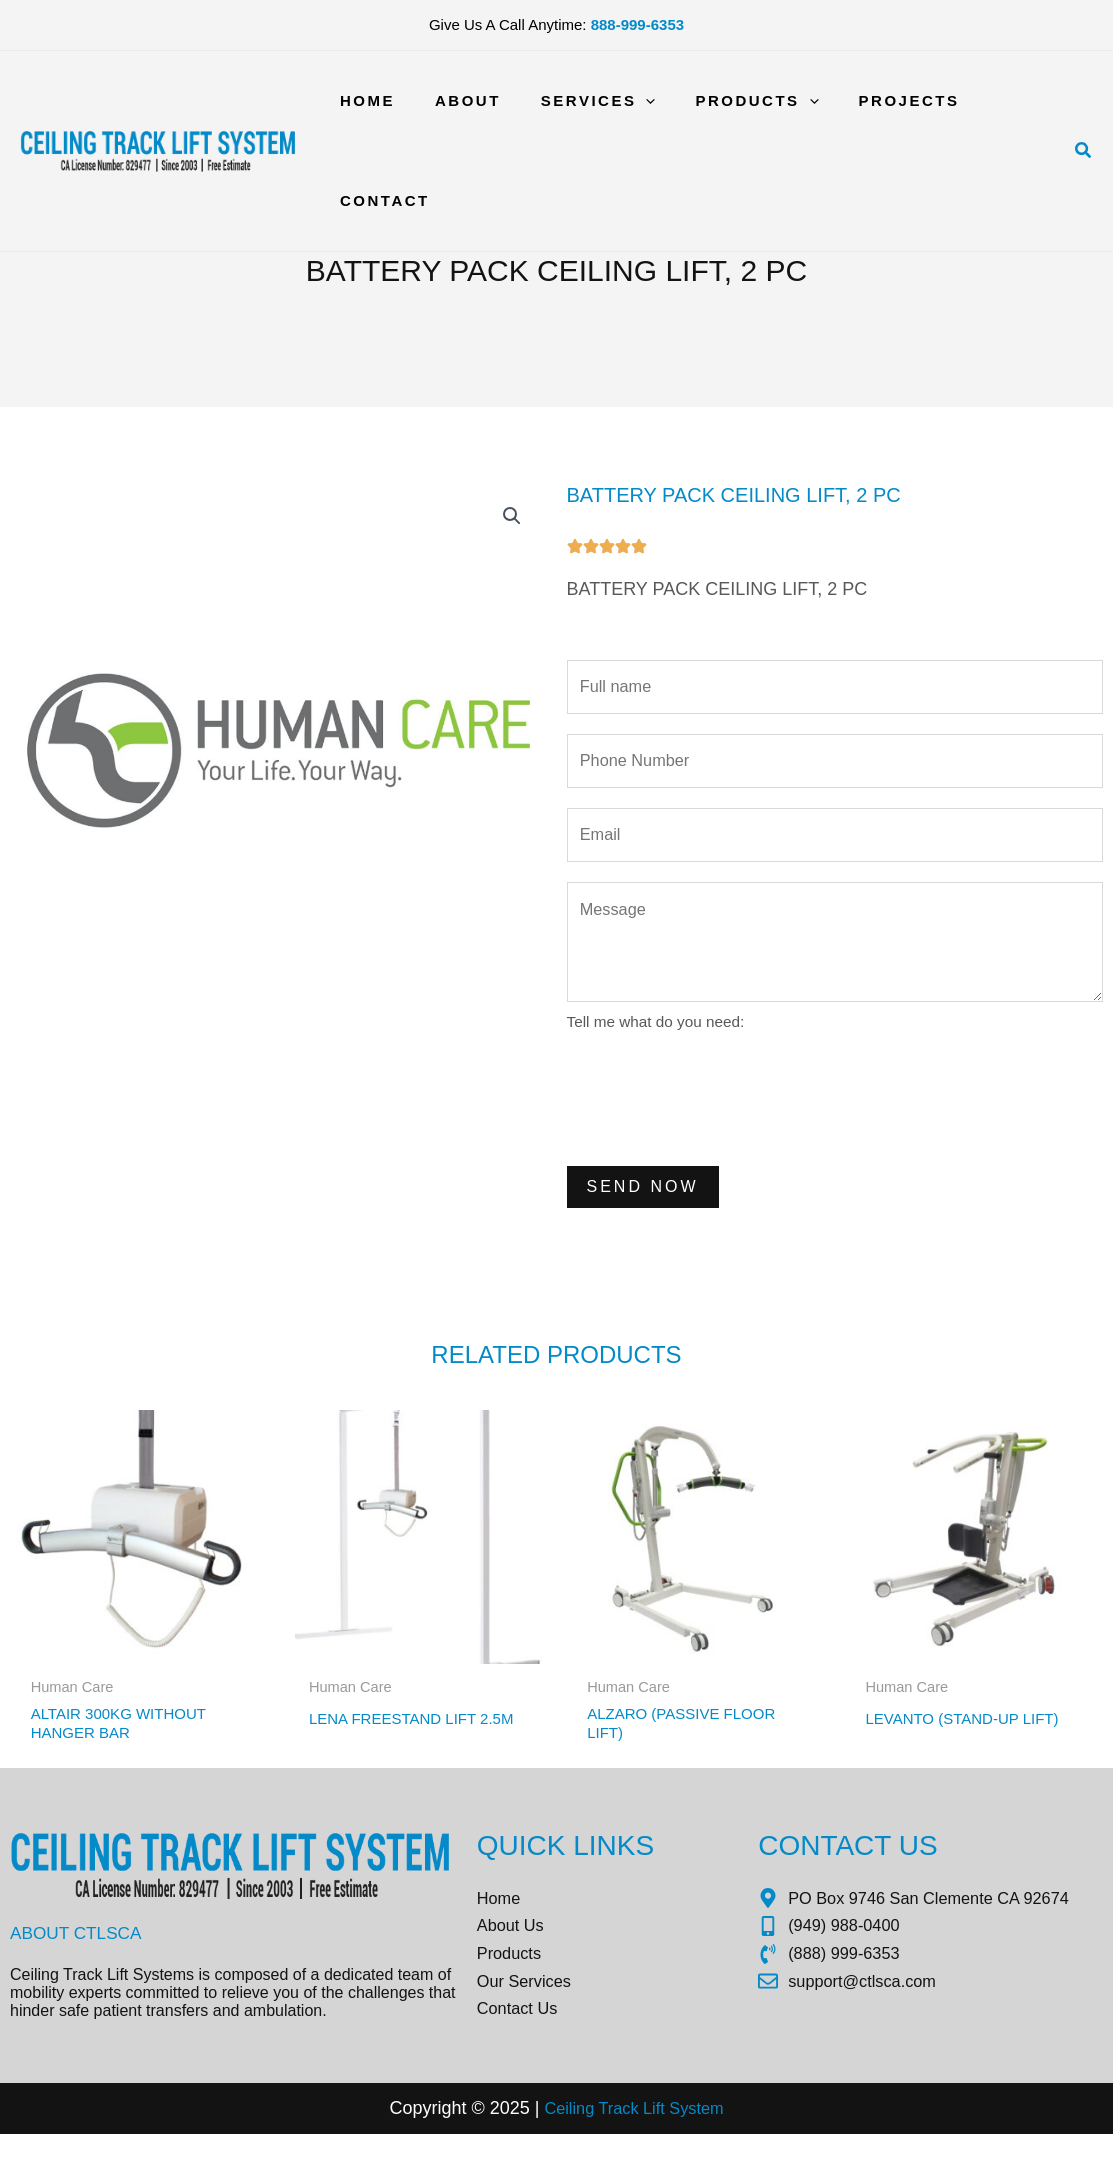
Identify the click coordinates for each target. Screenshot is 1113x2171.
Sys (685, 2146)
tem (718, 2146)
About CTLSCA (79, 1956)
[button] (1084, 101)
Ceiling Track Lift (601, 2146)
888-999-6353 (637, 24)
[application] (626, 101)
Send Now (643, 1202)
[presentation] (719, 1113)
